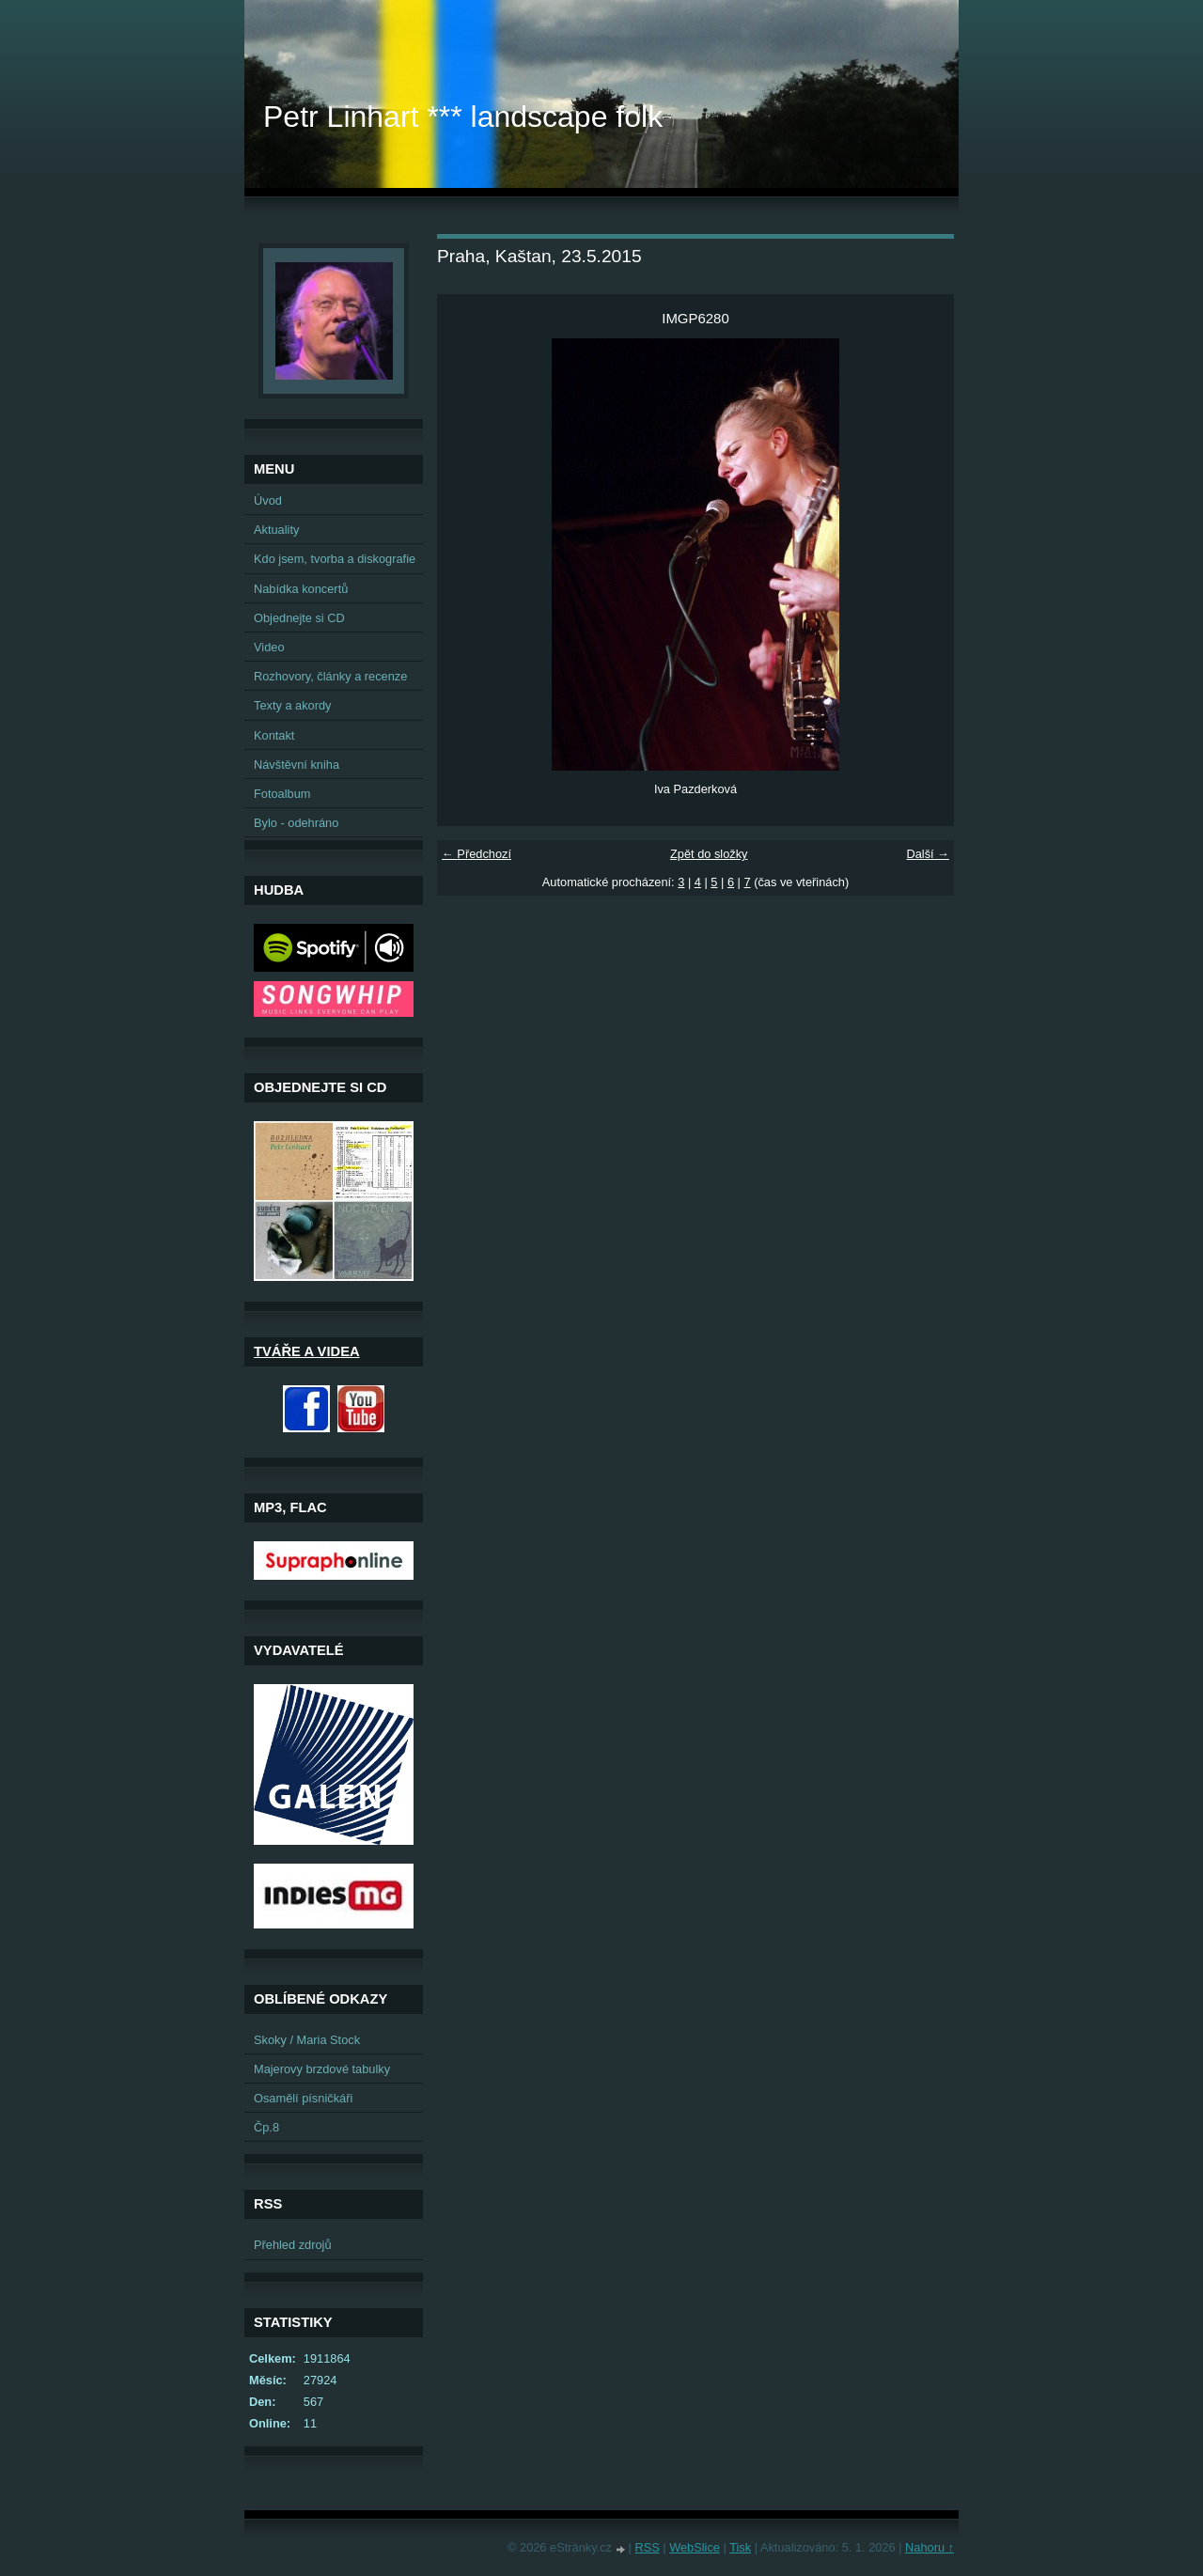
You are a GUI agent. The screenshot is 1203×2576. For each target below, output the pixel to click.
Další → (927, 854)
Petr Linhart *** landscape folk (463, 116)
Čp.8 (266, 2127)
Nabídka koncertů (301, 589)
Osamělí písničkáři (303, 2098)
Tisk (740, 2547)
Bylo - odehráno (296, 823)
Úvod (268, 500)
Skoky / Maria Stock (307, 2040)
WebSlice (694, 2547)
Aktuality (276, 530)
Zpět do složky (709, 854)
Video (269, 647)
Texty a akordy (293, 705)
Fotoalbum (282, 794)
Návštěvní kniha (296, 764)
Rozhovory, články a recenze (330, 676)
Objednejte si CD (299, 618)
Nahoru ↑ (929, 2547)
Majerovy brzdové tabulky (322, 2069)
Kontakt (274, 735)
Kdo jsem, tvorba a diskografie (334, 559)
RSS (646, 2547)
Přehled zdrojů (293, 2245)
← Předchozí (476, 854)
